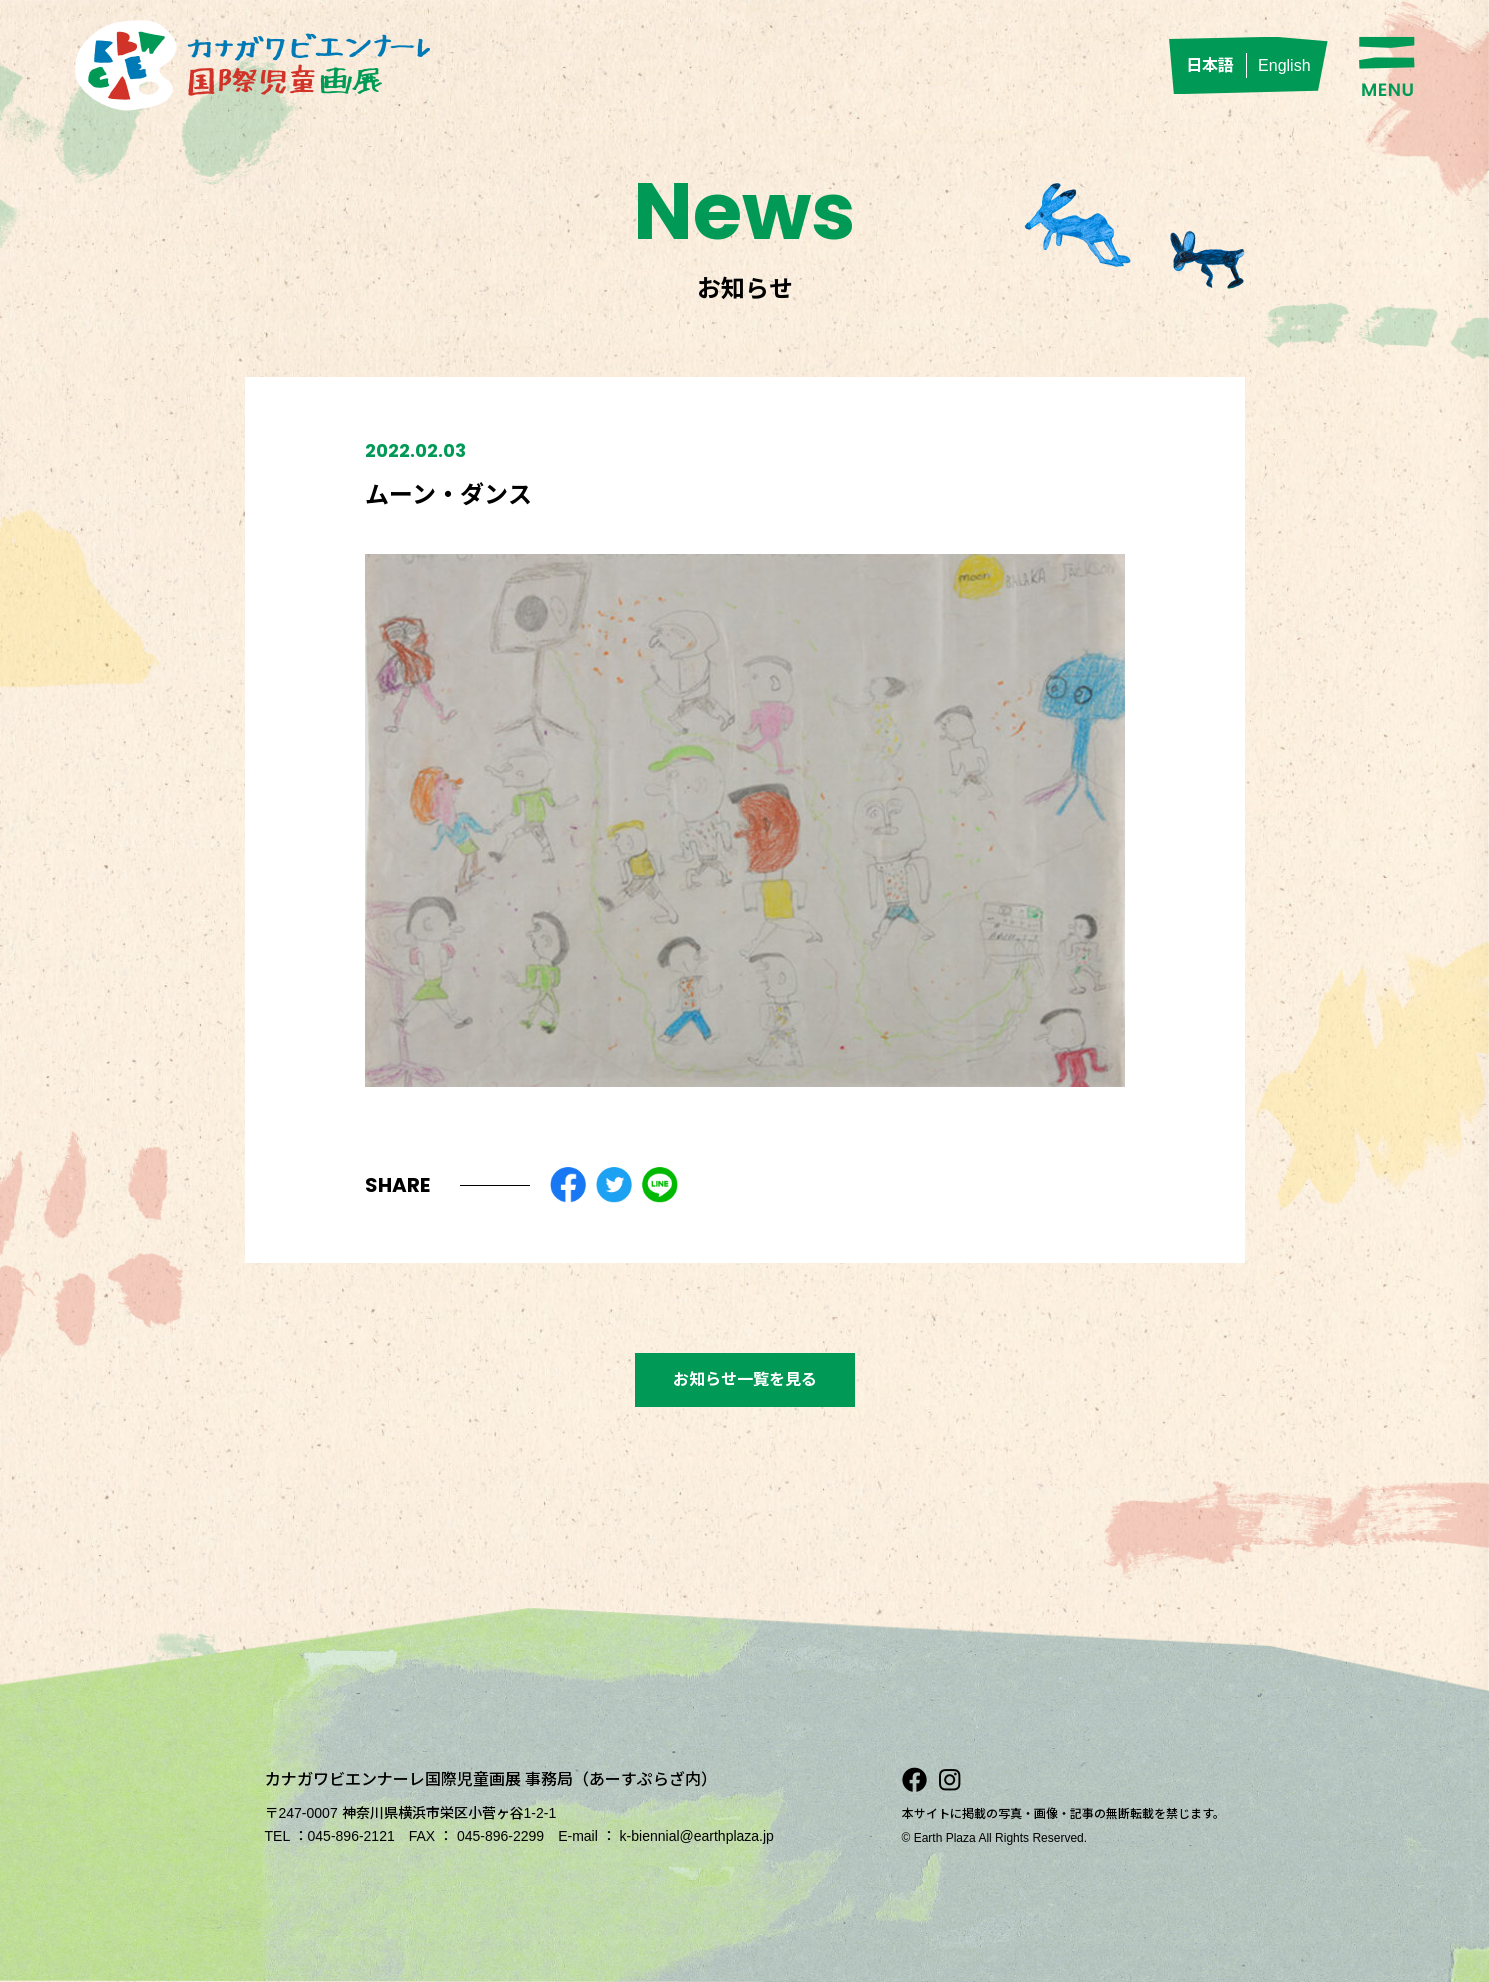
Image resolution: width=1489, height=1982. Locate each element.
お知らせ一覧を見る (745, 1379)
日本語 (1210, 65)
